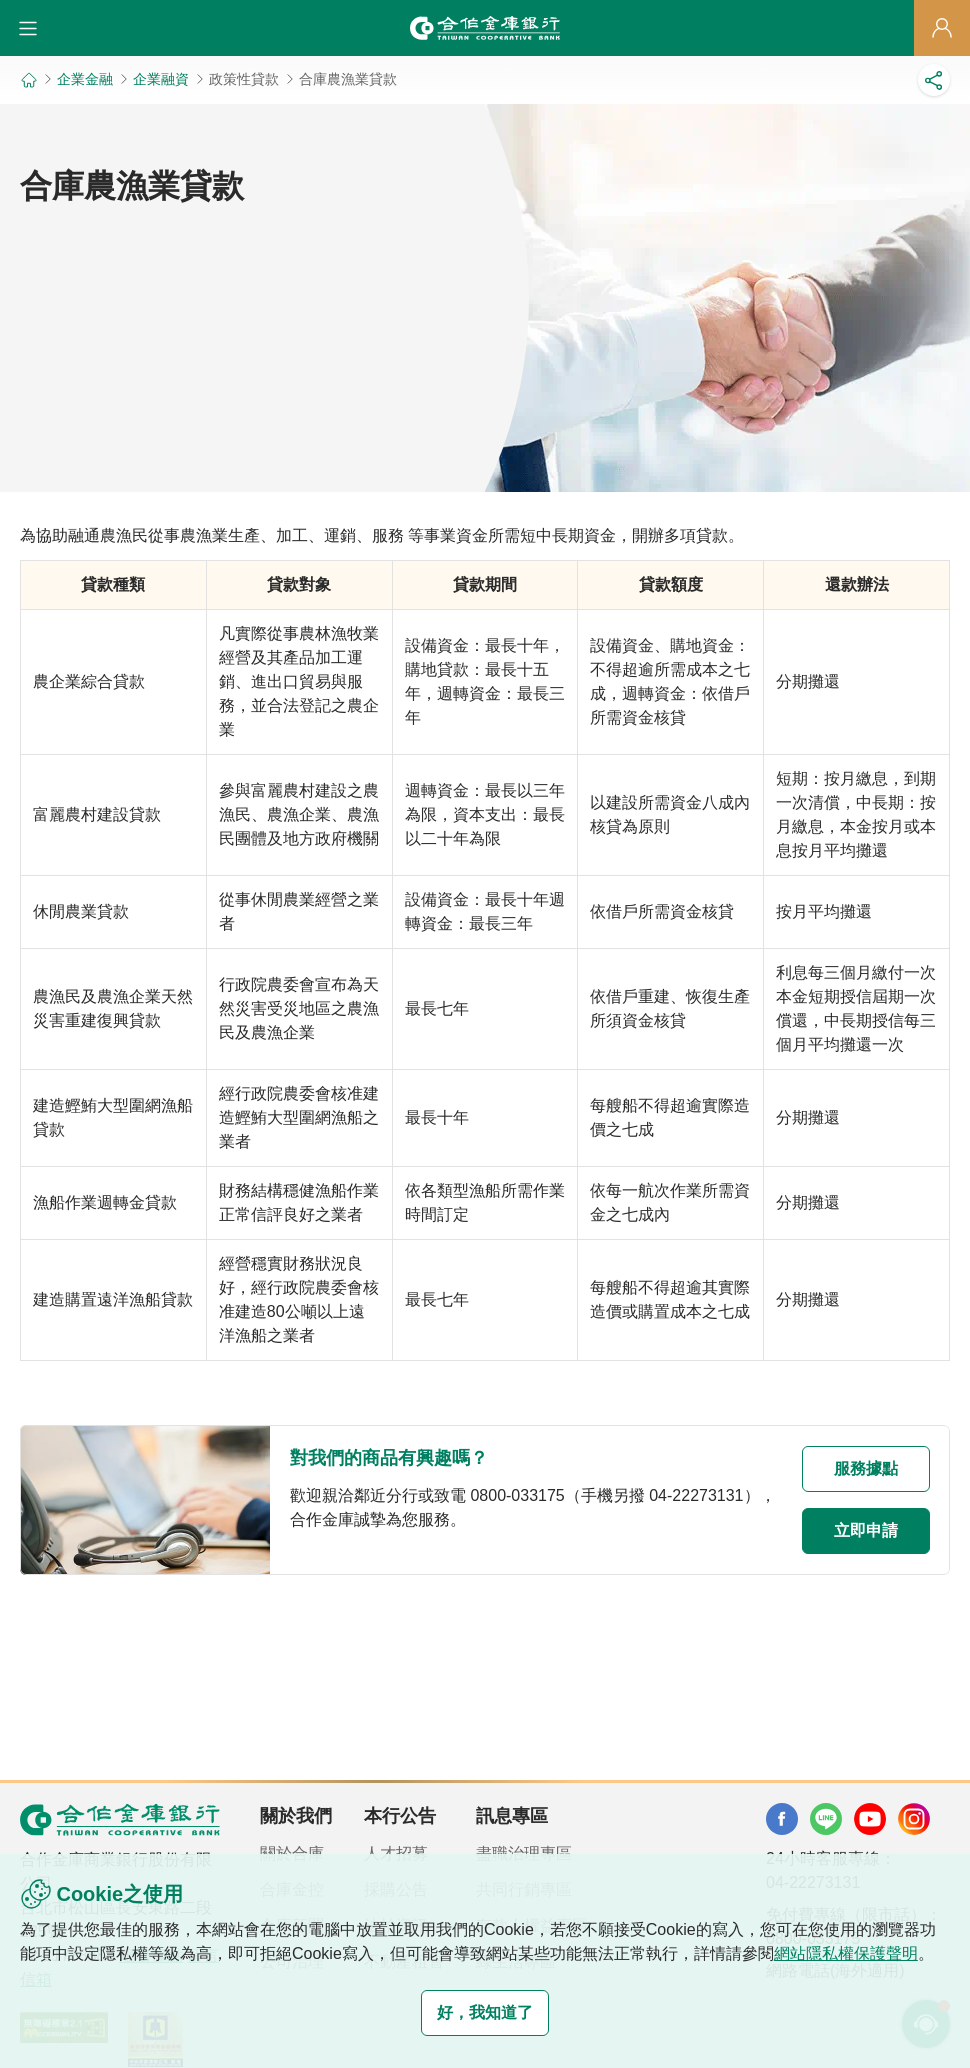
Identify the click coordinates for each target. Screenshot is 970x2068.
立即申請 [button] (866, 1530)
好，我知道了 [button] (485, 2012)
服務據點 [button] (866, 1468)
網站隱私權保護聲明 (846, 1953)
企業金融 (85, 79)
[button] (28, 28)
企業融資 (161, 79)
